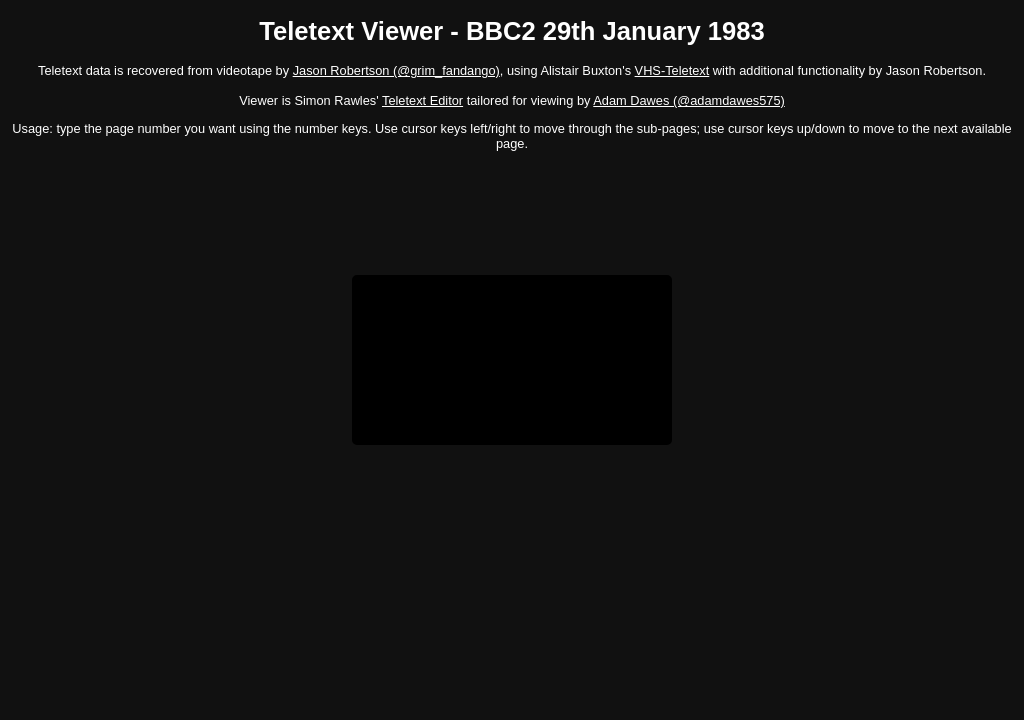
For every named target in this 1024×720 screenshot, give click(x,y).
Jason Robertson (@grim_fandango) (396, 70)
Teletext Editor (422, 100)
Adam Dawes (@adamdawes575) (689, 100)
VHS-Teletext (672, 70)
